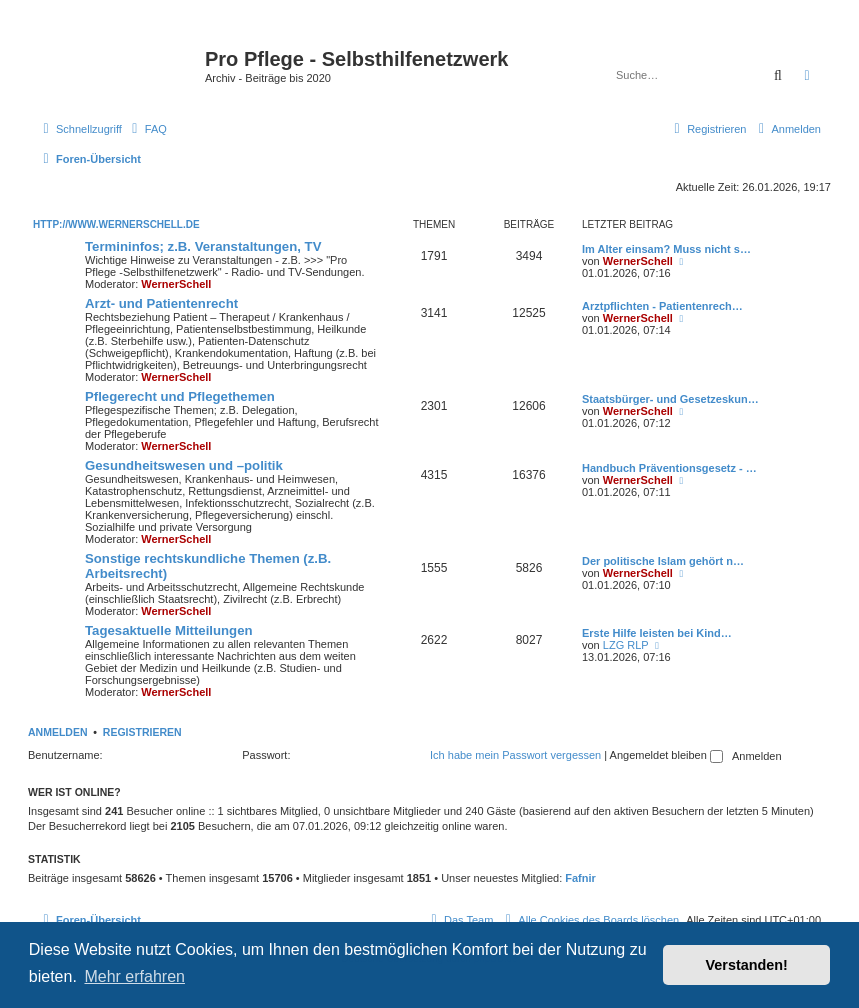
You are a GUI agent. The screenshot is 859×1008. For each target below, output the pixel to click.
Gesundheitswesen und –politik (184, 465)
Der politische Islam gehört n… (663, 561)
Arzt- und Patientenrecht (161, 303)
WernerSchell (176, 284)
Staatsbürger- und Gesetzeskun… (670, 399)
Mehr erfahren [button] (134, 976)
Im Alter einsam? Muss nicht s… (666, 249)
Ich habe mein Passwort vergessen (515, 755)
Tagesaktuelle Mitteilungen (169, 630)
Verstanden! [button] (747, 965)
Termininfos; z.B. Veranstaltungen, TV (203, 246)
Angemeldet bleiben (666, 755)
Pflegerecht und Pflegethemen (180, 396)
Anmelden (58, 732)
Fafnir (580, 878)
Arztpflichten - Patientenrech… (662, 306)
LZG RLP (626, 645)
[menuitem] (147, 129)
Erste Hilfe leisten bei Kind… (657, 633)
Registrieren (142, 732)
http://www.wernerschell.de (116, 224)
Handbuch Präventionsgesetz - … (669, 468)
